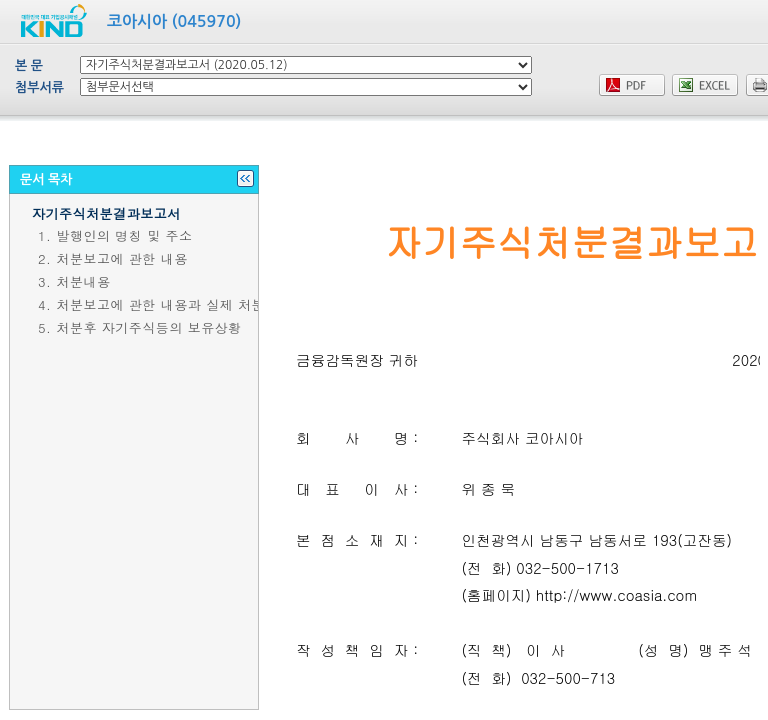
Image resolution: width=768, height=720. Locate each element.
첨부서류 (39, 87)
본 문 (29, 65)
